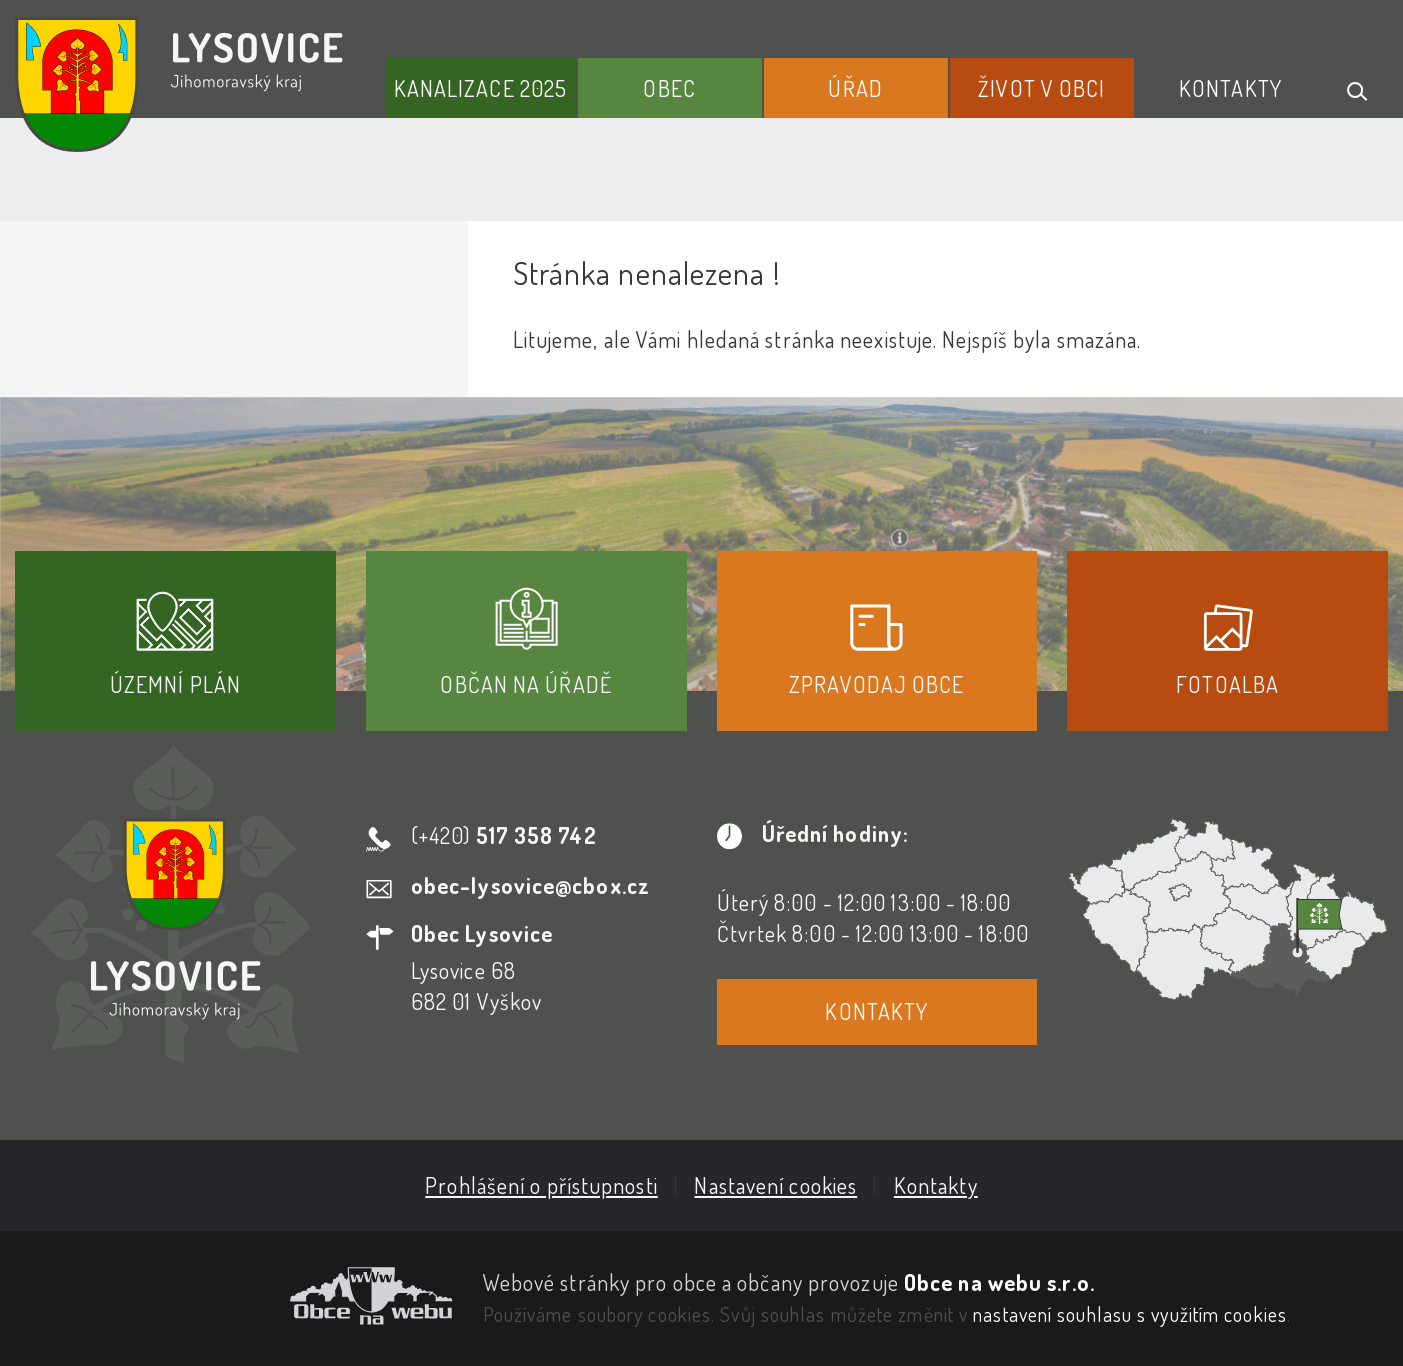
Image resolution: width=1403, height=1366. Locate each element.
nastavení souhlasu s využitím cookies (1130, 1314)
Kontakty (1230, 88)
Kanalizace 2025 (481, 88)
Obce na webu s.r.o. (999, 1282)
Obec (669, 88)
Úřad (855, 88)
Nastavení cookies (775, 1185)
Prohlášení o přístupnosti (541, 1185)
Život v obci (1041, 88)
